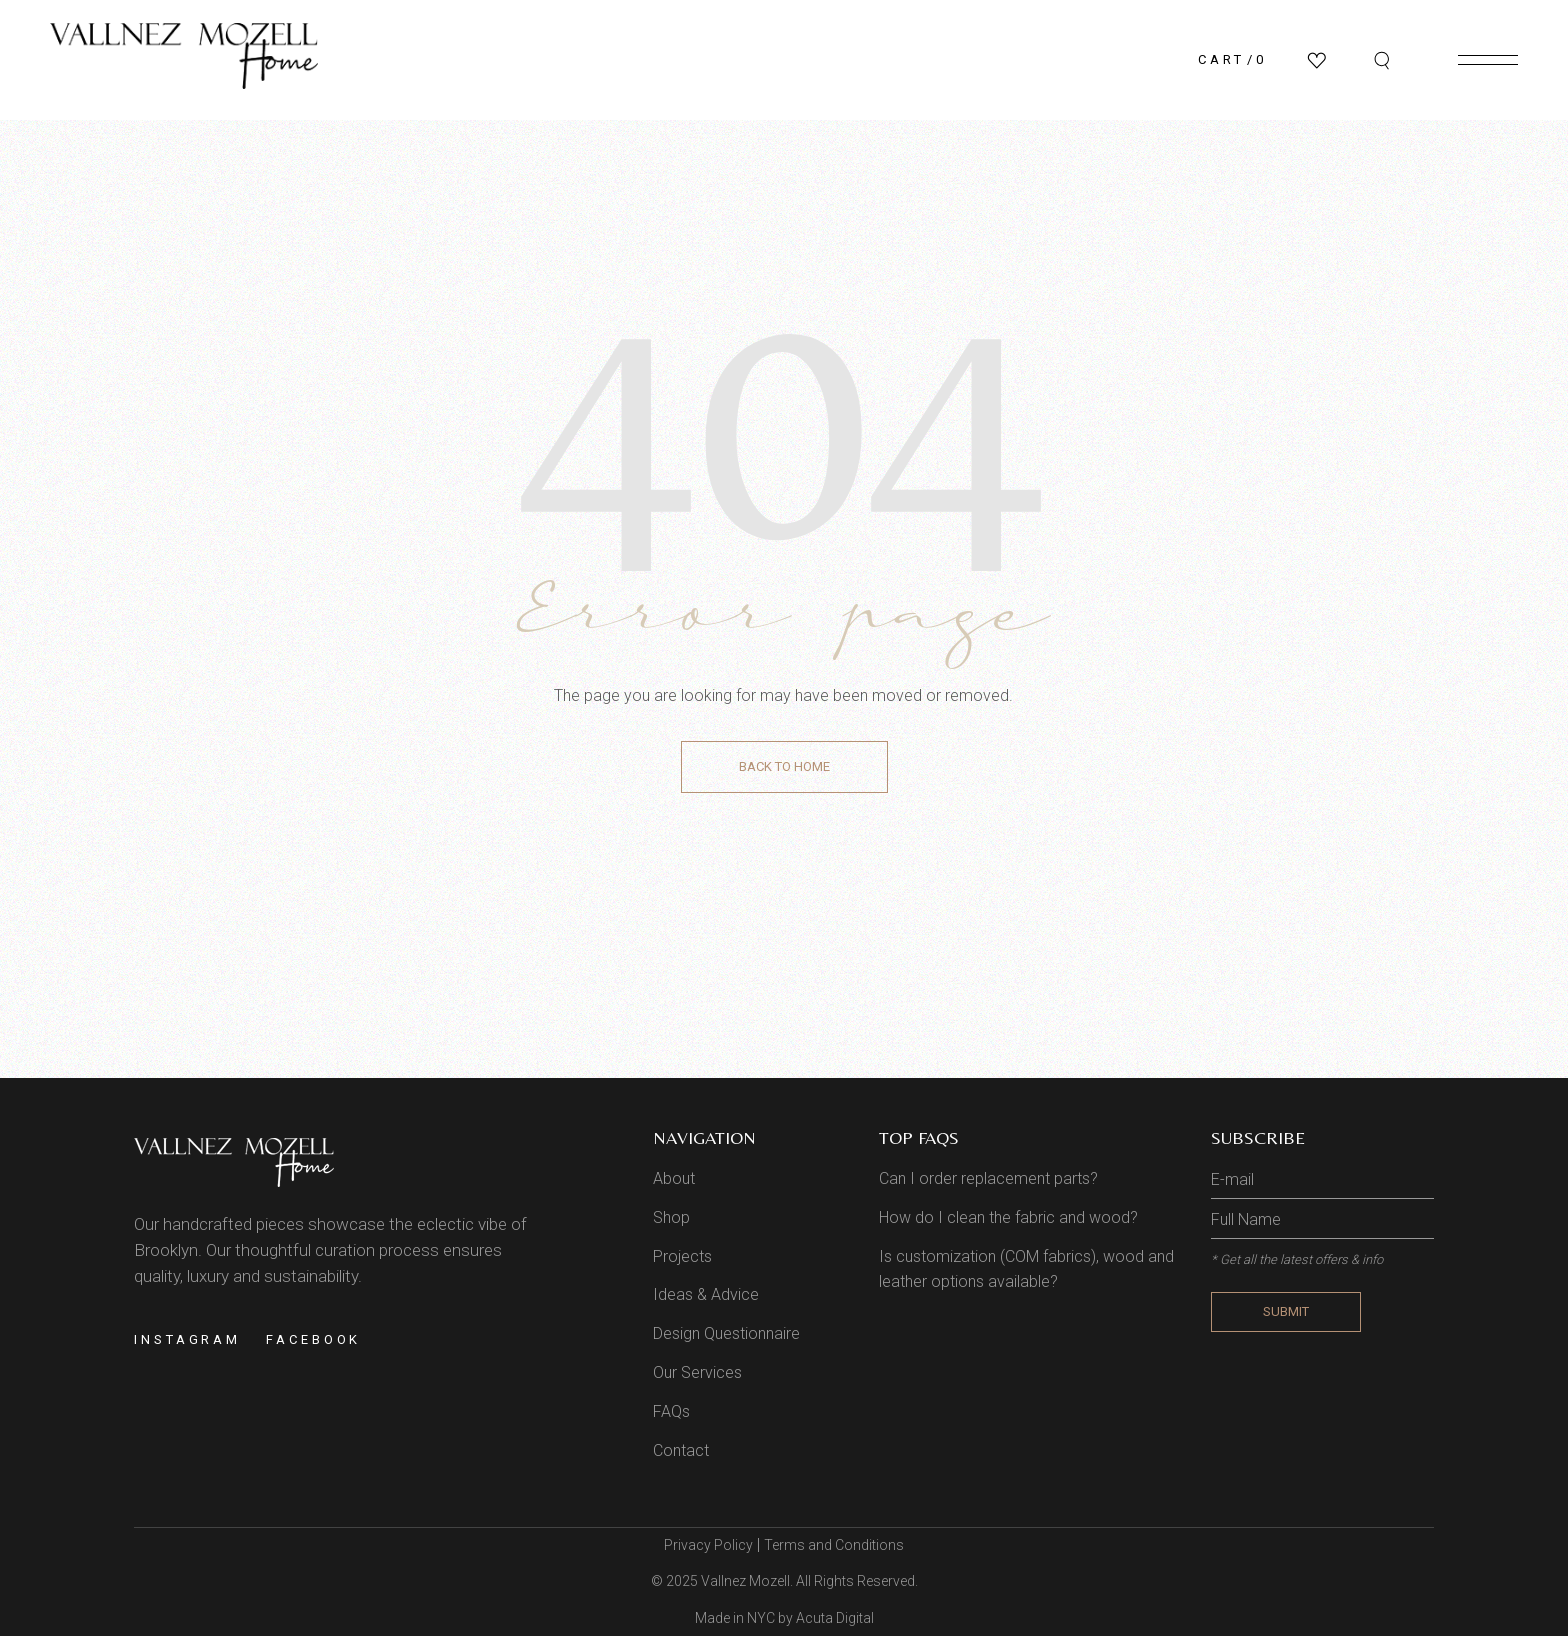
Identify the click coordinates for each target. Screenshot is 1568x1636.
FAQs (671, 1411)
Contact (681, 1450)
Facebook (313, 1339)
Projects (682, 1256)
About (674, 1178)
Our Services (697, 1372)
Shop (671, 1217)
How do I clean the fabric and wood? (1008, 1217)
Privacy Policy (708, 1545)
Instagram (187, 1339)
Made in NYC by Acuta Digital (784, 1618)
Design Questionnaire (726, 1333)
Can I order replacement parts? (988, 1178)
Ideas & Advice (706, 1294)
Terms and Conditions (834, 1545)
